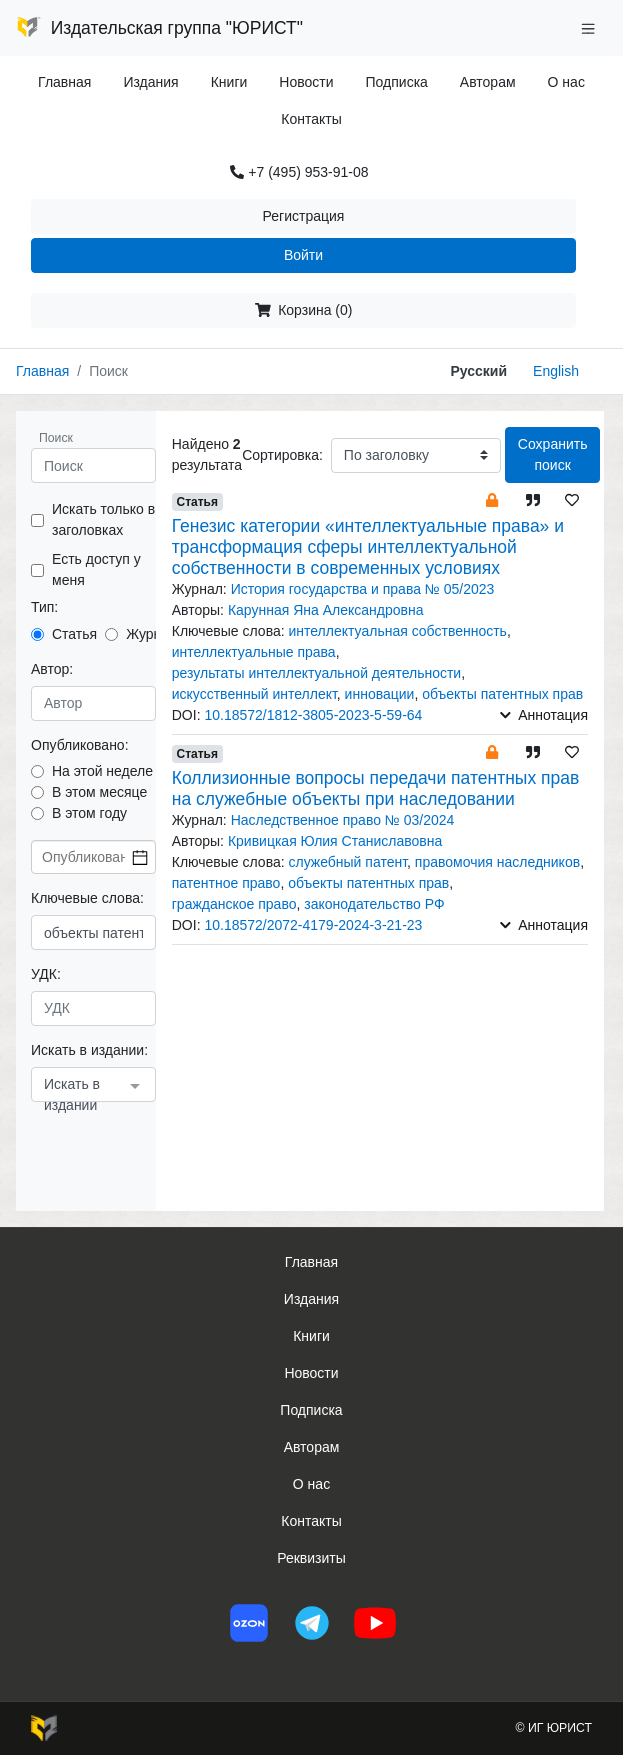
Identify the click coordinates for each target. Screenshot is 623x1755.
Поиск (56, 438)
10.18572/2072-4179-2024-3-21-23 (313, 925)
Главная (64, 82)
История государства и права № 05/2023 (363, 589)
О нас (566, 82)
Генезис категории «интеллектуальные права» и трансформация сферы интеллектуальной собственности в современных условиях (368, 547)
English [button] (556, 371)
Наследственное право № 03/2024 (343, 820)
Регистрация (304, 216)
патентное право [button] (226, 883)
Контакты (311, 119)
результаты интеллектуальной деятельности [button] (316, 673)
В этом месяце (99, 792)
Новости (306, 82)
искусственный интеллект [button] (254, 694)
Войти (303, 255)
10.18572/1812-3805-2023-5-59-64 (313, 715)
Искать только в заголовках (103, 519)
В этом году (89, 813)
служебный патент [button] (347, 862)
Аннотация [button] (544, 715)
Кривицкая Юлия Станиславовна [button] (335, 841)
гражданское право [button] (234, 904)
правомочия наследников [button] (497, 862)
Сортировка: (282, 455)
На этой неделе (102, 771)
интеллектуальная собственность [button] (397, 631)
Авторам (488, 82)
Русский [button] (478, 371)
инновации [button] (380, 694)
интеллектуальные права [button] (254, 652)
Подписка (397, 82)
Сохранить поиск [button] (553, 454)
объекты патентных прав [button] (502, 694)
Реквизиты (311, 1558)
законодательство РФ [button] (374, 904)
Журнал (151, 634)
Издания (150, 82)
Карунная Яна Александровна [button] (326, 610)
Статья (74, 634)
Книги (229, 82)
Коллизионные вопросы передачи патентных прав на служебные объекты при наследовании (376, 788)
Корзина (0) (304, 310)
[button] (492, 499)
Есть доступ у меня (96, 569)
